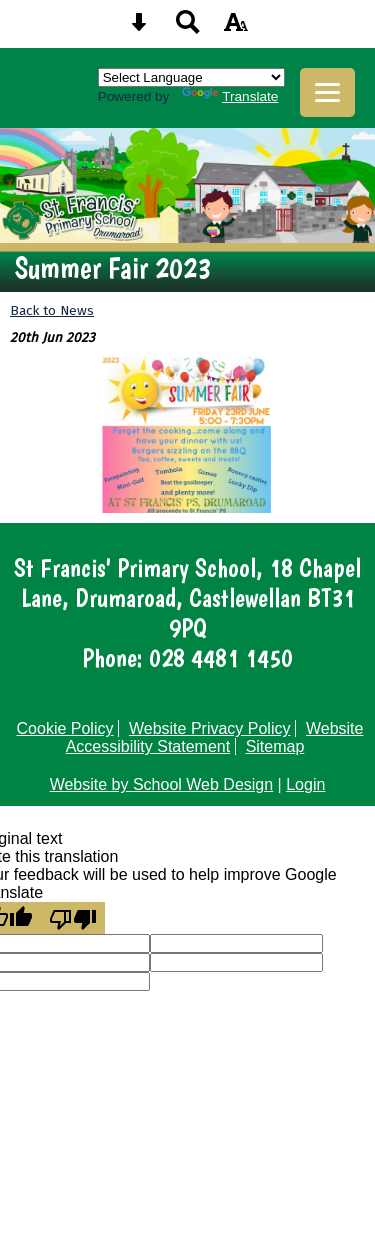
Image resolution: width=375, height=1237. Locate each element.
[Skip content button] (139, 28)
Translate (230, 96)
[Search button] (188, 28)
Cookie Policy (65, 728)
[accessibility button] (236, 28)
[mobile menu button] (327, 92)
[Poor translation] (73, 918)
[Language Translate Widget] (191, 77)
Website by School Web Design (162, 784)
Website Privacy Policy (210, 728)
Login (305, 784)
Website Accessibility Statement (215, 737)
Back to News (52, 310)
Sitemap (275, 746)
